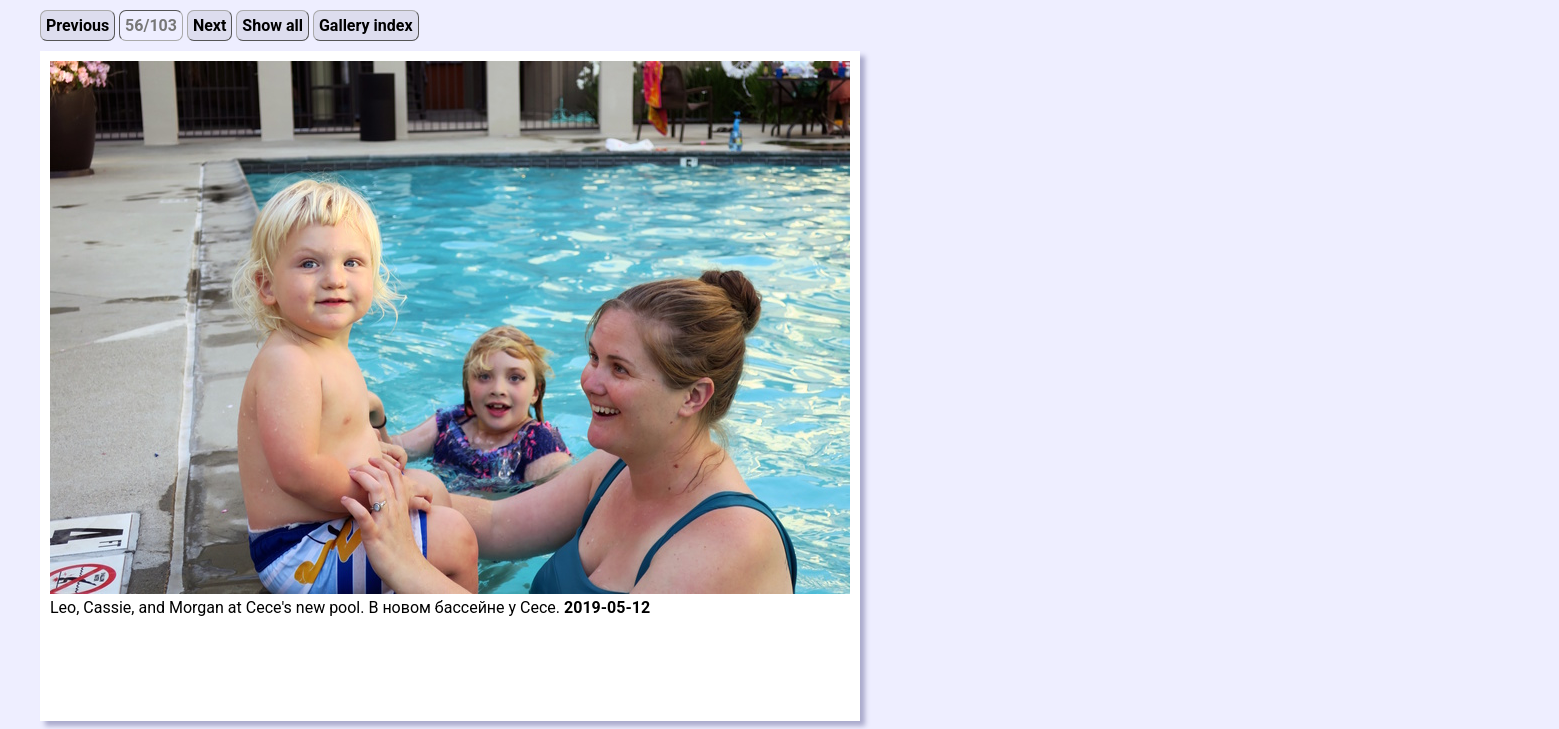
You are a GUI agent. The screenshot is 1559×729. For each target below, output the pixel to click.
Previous (77, 25)
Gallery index (366, 25)
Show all (272, 25)
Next (209, 25)
